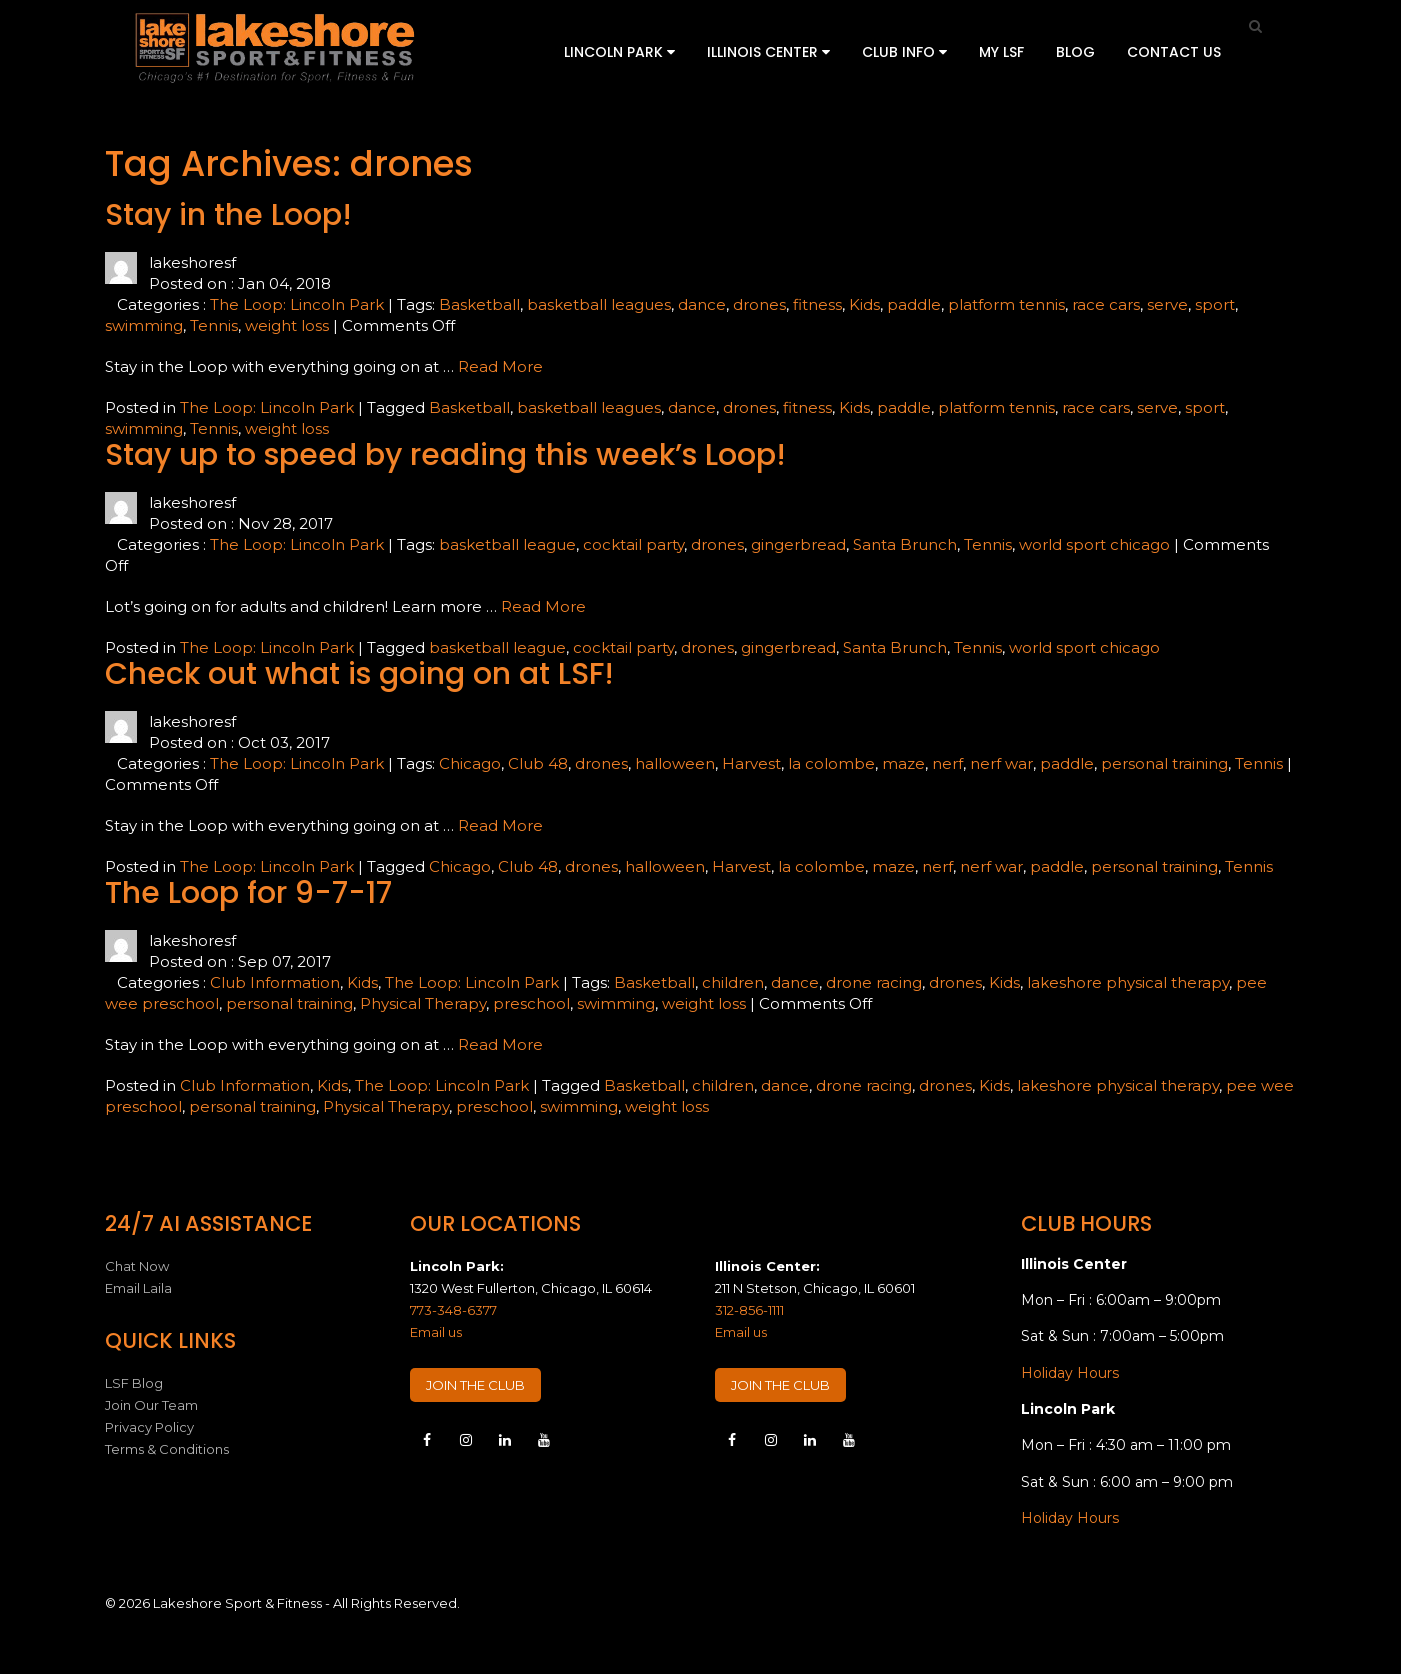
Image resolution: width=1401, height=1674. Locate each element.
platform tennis (1006, 304)
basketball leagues (599, 304)
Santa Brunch (905, 544)
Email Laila (138, 1288)
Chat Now (137, 1266)
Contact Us (1174, 52)
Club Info (904, 52)
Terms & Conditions (167, 1449)
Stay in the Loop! (228, 215)
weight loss (287, 325)
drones (759, 304)
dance (702, 304)
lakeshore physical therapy (1128, 982)
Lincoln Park (619, 52)
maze (903, 763)
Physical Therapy (423, 1003)
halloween (675, 763)
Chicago (470, 763)
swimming (144, 325)
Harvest (751, 763)
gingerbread (798, 544)
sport (1215, 304)
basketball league (507, 544)
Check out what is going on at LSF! (359, 674)
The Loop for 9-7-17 (248, 893)
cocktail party (633, 544)
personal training (1164, 763)
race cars (1106, 304)
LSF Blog (134, 1383)
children (733, 982)
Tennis (214, 325)
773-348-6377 (453, 1310)
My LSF (1001, 52)
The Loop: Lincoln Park (297, 304)
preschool (531, 1003)
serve (1167, 304)
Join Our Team (151, 1405)
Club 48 (538, 763)
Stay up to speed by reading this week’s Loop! (445, 455)
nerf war (1001, 763)
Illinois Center (768, 52)
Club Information (275, 982)
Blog (1075, 52)
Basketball (479, 304)
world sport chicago (1094, 544)
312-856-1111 (749, 1310)
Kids (864, 304)
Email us (436, 1332)
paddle (914, 304)
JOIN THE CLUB (475, 1385)
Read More (500, 366)
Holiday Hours (1070, 1373)
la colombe (831, 763)
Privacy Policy (149, 1427)
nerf (947, 763)
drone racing (874, 982)
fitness (817, 304)
